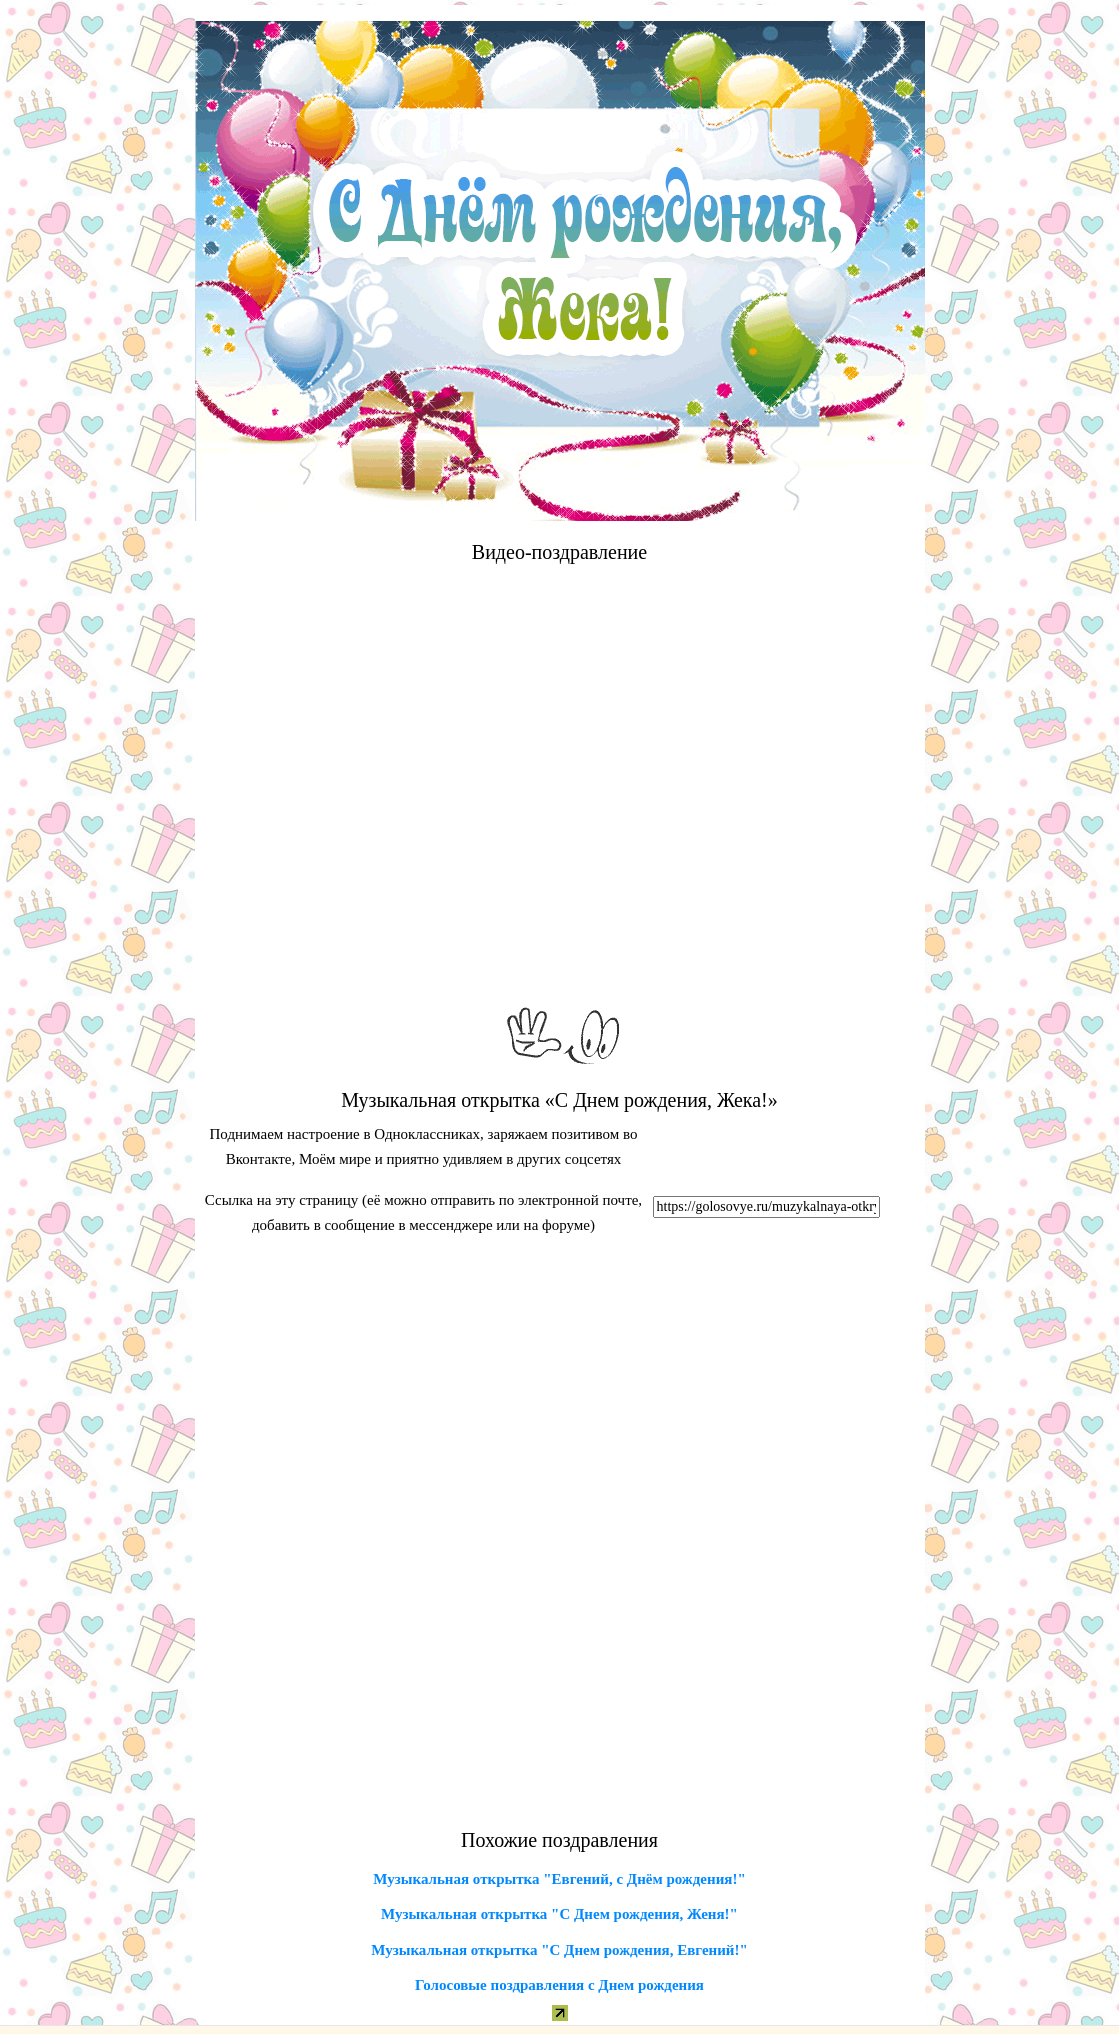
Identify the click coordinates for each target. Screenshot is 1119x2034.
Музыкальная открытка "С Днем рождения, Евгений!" (559, 1950)
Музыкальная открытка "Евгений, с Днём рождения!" (559, 1879)
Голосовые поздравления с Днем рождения (559, 1985)
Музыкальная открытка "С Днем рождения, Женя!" (559, 1914)
